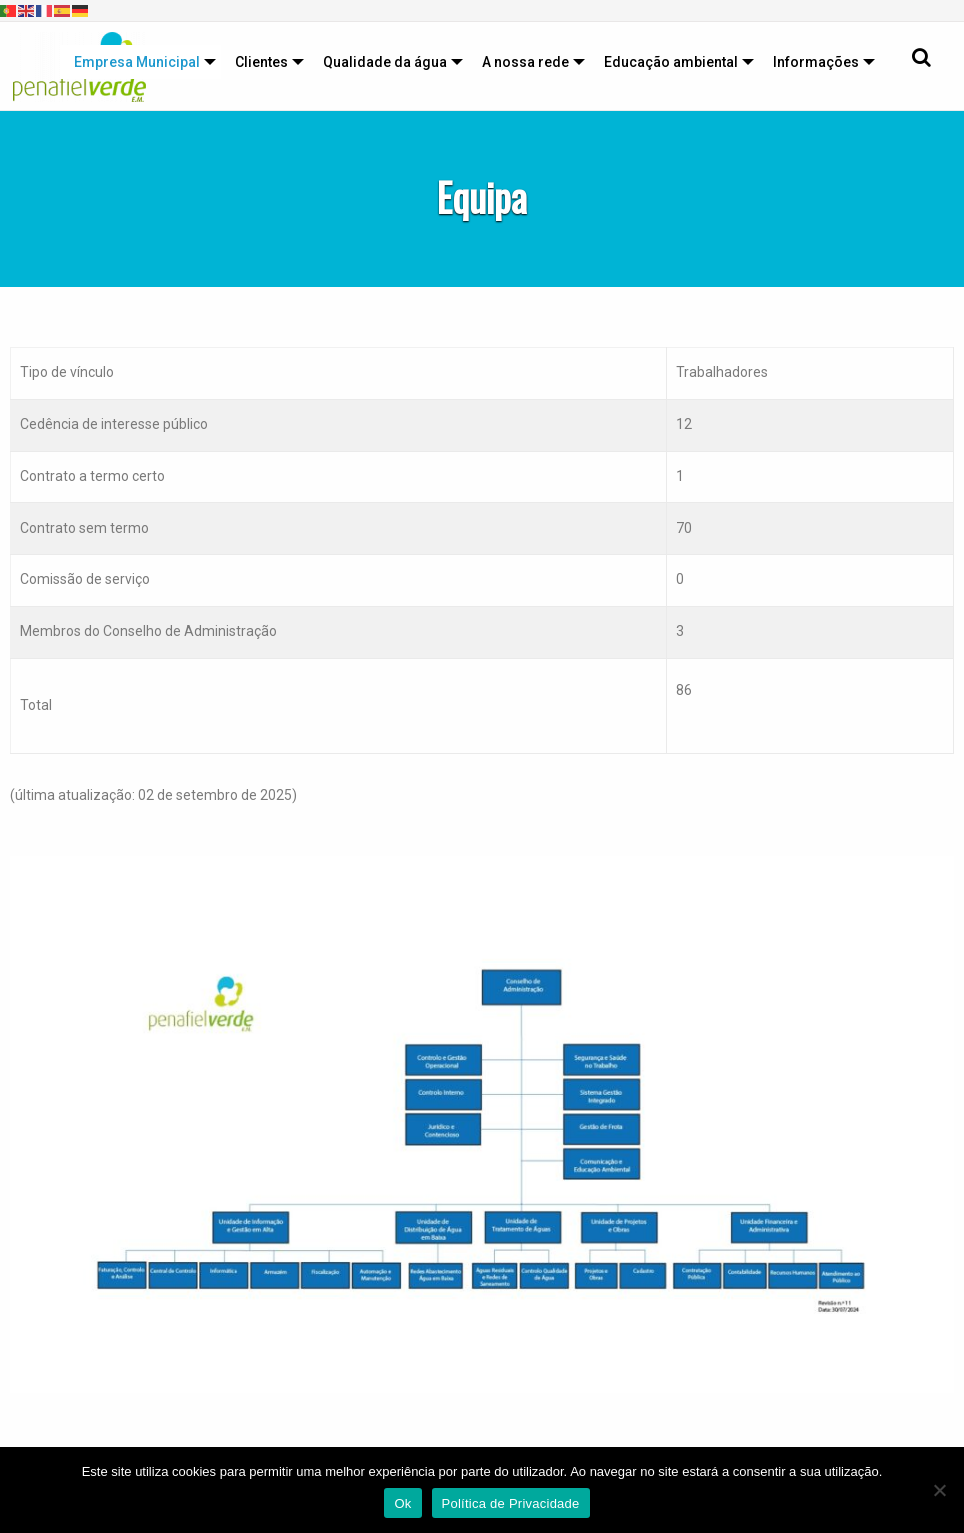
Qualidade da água (385, 62)
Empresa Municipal (137, 62)
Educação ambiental (671, 62)
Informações (816, 62)
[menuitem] (140, 62)
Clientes (261, 62)
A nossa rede (525, 62)
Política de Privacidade (511, 1503)
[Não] (939, 1490)
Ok (402, 1503)
